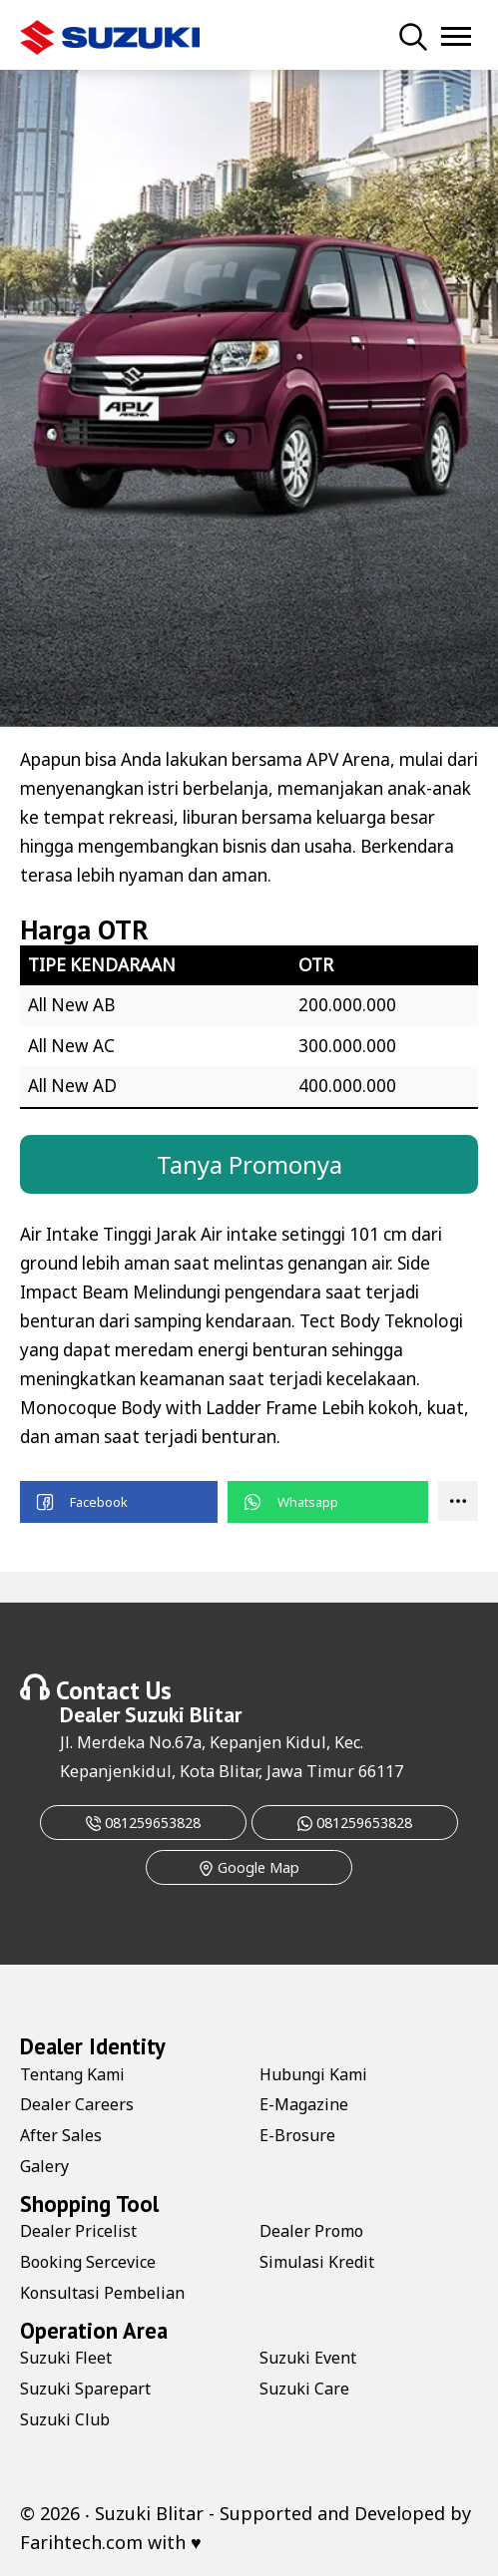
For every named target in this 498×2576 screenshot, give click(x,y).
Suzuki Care (304, 2388)
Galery (44, 2166)
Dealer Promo (311, 2231)
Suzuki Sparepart (85, 2388)
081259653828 (143, 1822)
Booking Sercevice (88, 2262)
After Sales (61, 2135)
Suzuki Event (307, 2358)
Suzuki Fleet (66, 2358)
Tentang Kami (72, 2074)
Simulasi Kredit (316, 2262)
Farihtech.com (81, 2542)
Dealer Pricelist (78, 2231)
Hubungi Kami (313, 2074)
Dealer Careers (77, 2104)
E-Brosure (297, 2135)
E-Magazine (303, 2104)
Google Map (249, 1867)
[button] (119, 1502)
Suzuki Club (65, 2419)
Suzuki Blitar (183, 1714)
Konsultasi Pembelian (102, 2293)
